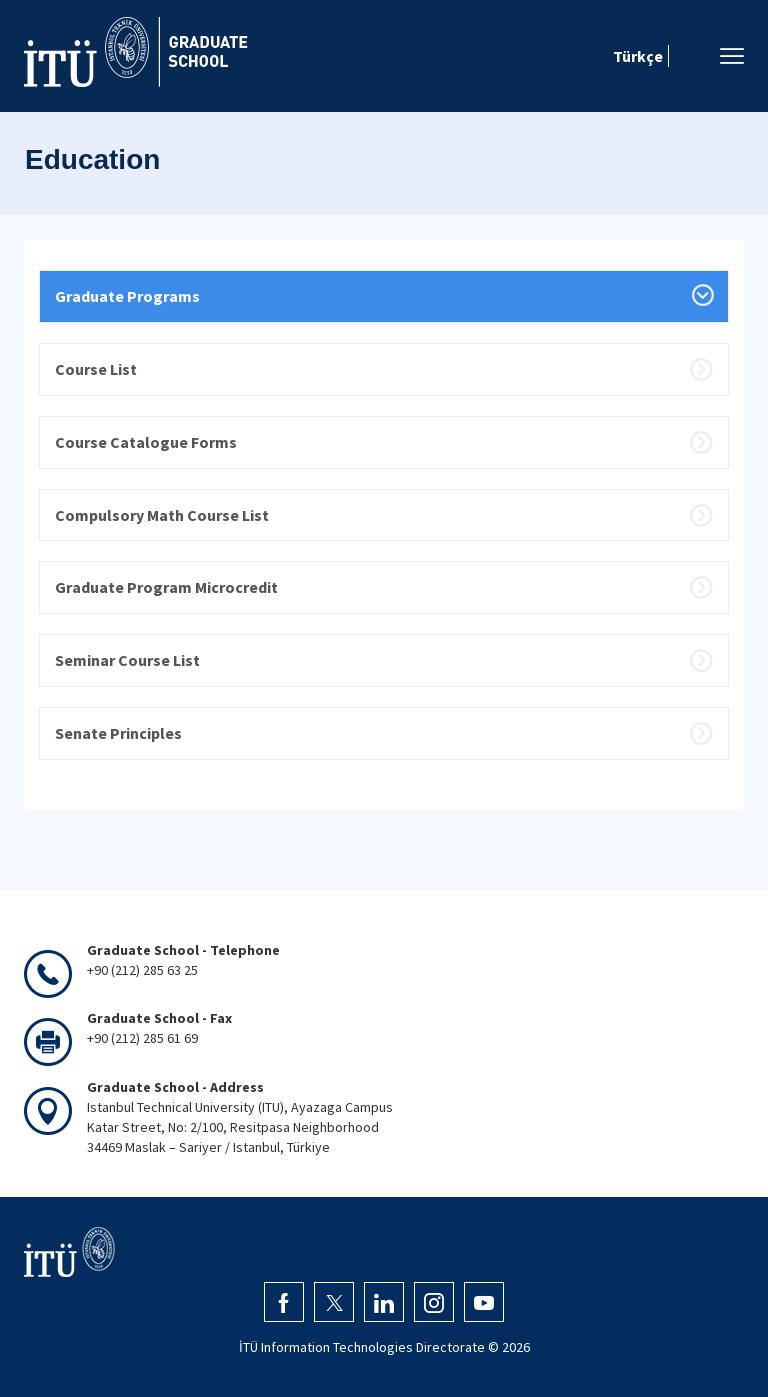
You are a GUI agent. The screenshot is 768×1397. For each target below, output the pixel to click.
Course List (96, 369)
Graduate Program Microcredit (166, 587)
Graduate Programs (127, 296)
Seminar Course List (127, 660)
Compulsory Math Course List (162, 515)
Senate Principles (118, 733)
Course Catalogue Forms (146, 442)
